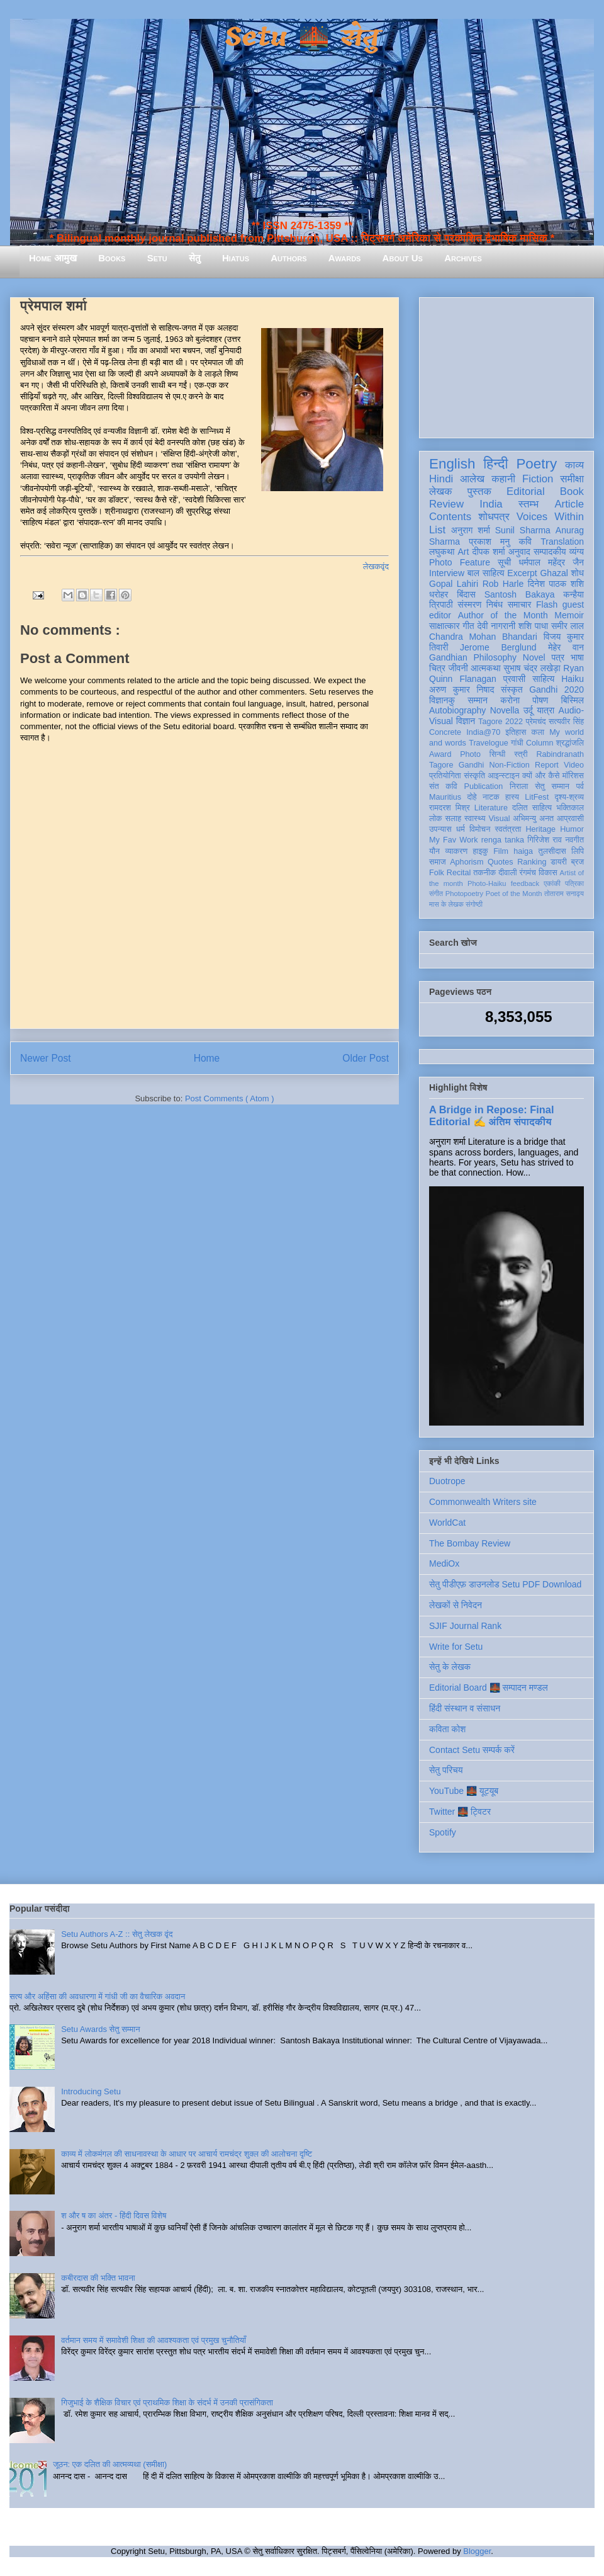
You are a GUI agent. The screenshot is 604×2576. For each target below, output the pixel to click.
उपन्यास (440, 829)
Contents (450, 517)
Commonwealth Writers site (483, 1502)
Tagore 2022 (500, 721)
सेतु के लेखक (450, 1667)
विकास (548, 872)
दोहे (471, 797)
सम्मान (477, 700)
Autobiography (457, 710)
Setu (157, 257)
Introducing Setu (91, 2091)
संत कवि (443, 786)
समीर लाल (567, 626)
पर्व (580, 786)
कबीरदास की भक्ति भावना (98, 2278)
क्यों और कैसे (540, 775)
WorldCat (447, 1523)
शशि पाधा (533, 626)
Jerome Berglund (498, 647)
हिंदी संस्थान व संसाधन (464, 1708)
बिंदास (466, 594)
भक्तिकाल (570, 807)
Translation (562, 541)
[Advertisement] (506, 365)
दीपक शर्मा (489, 552)
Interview (446, 573)
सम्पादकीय (550, 552)
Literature (491, 807)
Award (440, 754)
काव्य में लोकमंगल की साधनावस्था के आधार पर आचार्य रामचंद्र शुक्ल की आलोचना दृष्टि (186, 2154)
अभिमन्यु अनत (533, 818)
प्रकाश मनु (489, 541)
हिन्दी (495, 464)
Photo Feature (459, 562)
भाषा (577, 657)
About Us (403, 257)
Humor (572, 829)
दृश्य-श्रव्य (569, 797)
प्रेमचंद (536, 721)
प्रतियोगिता (445, 775)
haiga (523, 851)
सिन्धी (497, 754)
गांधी (517, 743)
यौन (434, 851)
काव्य (574, 465)
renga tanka (502, 840)
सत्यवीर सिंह (566, 721)
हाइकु (480, 851)
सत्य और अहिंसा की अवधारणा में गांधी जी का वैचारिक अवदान (97, 1996)
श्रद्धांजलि (570, 743)
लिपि (577, 851)
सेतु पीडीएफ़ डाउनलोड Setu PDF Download (505, 1584)
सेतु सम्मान (552, 786)
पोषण (540, 700)
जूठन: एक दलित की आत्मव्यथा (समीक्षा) (110, 2464)
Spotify (442, 1832)
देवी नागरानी (496, 626)
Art (463, 552)
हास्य (512, 797)
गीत (468, 626)
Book (572, 491)
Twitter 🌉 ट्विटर (460, 1812)
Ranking (531, 862)
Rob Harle (503, 584)
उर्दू (528, 710)
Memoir (569, 615)
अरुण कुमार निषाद (461, 689)
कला (538, 732)
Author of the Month (503, 615)
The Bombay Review (469, 1543)
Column (539, 743)
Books (111, 257)
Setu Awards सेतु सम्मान (100, 2029)
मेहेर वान (566, 647)
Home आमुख (53, 257)
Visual (499, 818)
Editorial (525, 491)
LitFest (537, 797)
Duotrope (447, 1481)
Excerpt (522, 573)
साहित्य (543, 679)
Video (574, 765)
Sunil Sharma (523, 530)
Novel (534, 657)
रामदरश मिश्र (449, 807)
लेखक (440, 491)
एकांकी (552, 883)
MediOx (444, 1563)
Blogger (477, 2551)
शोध (577, 573)
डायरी (559, 862)
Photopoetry (464, 893)
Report (547, 765)
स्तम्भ (528, 504)
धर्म (460, 829)
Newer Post (45, 1058)
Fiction (537, 479)
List (437, 530)
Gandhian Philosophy (473, 657)
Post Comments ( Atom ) (229, 1098)
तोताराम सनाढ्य (564, 893)
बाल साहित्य (486, 573)
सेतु (195, 257)
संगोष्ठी (474, 904)
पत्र (557, 657)
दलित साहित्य (532, 807)
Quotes (500, 862)
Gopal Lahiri (453, 584)
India (490, 504)
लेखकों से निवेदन (455, 1605)
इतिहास (515, 732)
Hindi (441, 479)
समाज (437, 862)
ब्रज (577, 862)
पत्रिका (574, 883)
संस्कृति (474, 775)
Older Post (365, 1058)
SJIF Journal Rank (465, 1626)
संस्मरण (469, 604)
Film (500, 851)
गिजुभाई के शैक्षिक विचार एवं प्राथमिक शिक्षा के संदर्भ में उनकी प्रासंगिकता (167, 2402)
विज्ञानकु (442, 700)
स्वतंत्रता (508, 829)
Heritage (541, 829)
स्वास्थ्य (475, 818)
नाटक (491, 797)
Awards (344, 257)
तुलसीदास (552, 851)
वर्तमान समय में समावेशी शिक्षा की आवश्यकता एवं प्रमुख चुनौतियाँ (153, 2340)
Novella (505, 710)
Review (446, 504)
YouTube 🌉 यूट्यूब (463, 1791)
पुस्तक (479, 491)
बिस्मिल (572, 700)
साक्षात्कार (444, 626)
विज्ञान (466, 721)
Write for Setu (456, 1647)
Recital (459, 872)
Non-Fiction (509, 765)
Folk (436, 872)
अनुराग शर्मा (470, 530)
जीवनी (458, 668)
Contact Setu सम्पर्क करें (472, 1750)
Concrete (445, 732)
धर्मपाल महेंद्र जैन (551, 562)
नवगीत (574, 840)
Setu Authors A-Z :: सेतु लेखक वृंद (116, 1934)
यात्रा (545, 710)
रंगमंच (528, 872)
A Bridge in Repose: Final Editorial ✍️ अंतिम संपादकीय (491, 1115)
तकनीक (484, 872)
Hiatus (235, 257)
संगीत (436, 893)
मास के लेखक (446, 904)
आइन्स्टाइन (503, 775)
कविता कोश (447, 1729)
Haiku (572, 679)
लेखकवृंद (376, 566)
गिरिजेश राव (544, 840)
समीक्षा (572, 479)
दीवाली (507, 872)
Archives (463, 257)
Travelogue (488, 743)
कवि (525, 541)
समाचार (520, 604)
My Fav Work (453, 840)
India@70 (483, 732)
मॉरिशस (573, 775)
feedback (525, 883)
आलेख (472, 479)
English (452, 464)
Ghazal (554, 573)
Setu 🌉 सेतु (302, 37)
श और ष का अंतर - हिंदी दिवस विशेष (113, 2215)
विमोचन (479, 829)
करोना (510, 700)
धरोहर (438, 594)
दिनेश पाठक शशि (556, 584)
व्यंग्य (576, 552)
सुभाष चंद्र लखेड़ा (531, 668)
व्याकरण (456, 851)
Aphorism (466, 862)
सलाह (453, 818)
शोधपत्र (493, 517)
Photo (470, 754)
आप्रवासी (570, 818)
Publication (483, 786)
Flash (546, 604)
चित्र (437, 668)
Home (207, 1058)
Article (569, 504)
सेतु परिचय (446, 1770)
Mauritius (445, 797)
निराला (519, 786)
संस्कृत (512, 689)
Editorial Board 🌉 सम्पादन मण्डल (488, 1687)
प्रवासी (514, 679)
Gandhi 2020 (556, 689)
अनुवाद (519, 552)
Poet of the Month (514, 893)
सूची (504, 562)
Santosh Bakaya (519, 594)
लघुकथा (441, 552)
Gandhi (471, 765)
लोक (435, 818)
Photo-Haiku (486, 883)
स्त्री (521, 754)
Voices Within (550, 517)
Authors (288, 257)
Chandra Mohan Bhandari (483, 637)
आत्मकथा (485, 668)
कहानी (503, 479)
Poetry (536, 464)
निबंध (494, 604)
